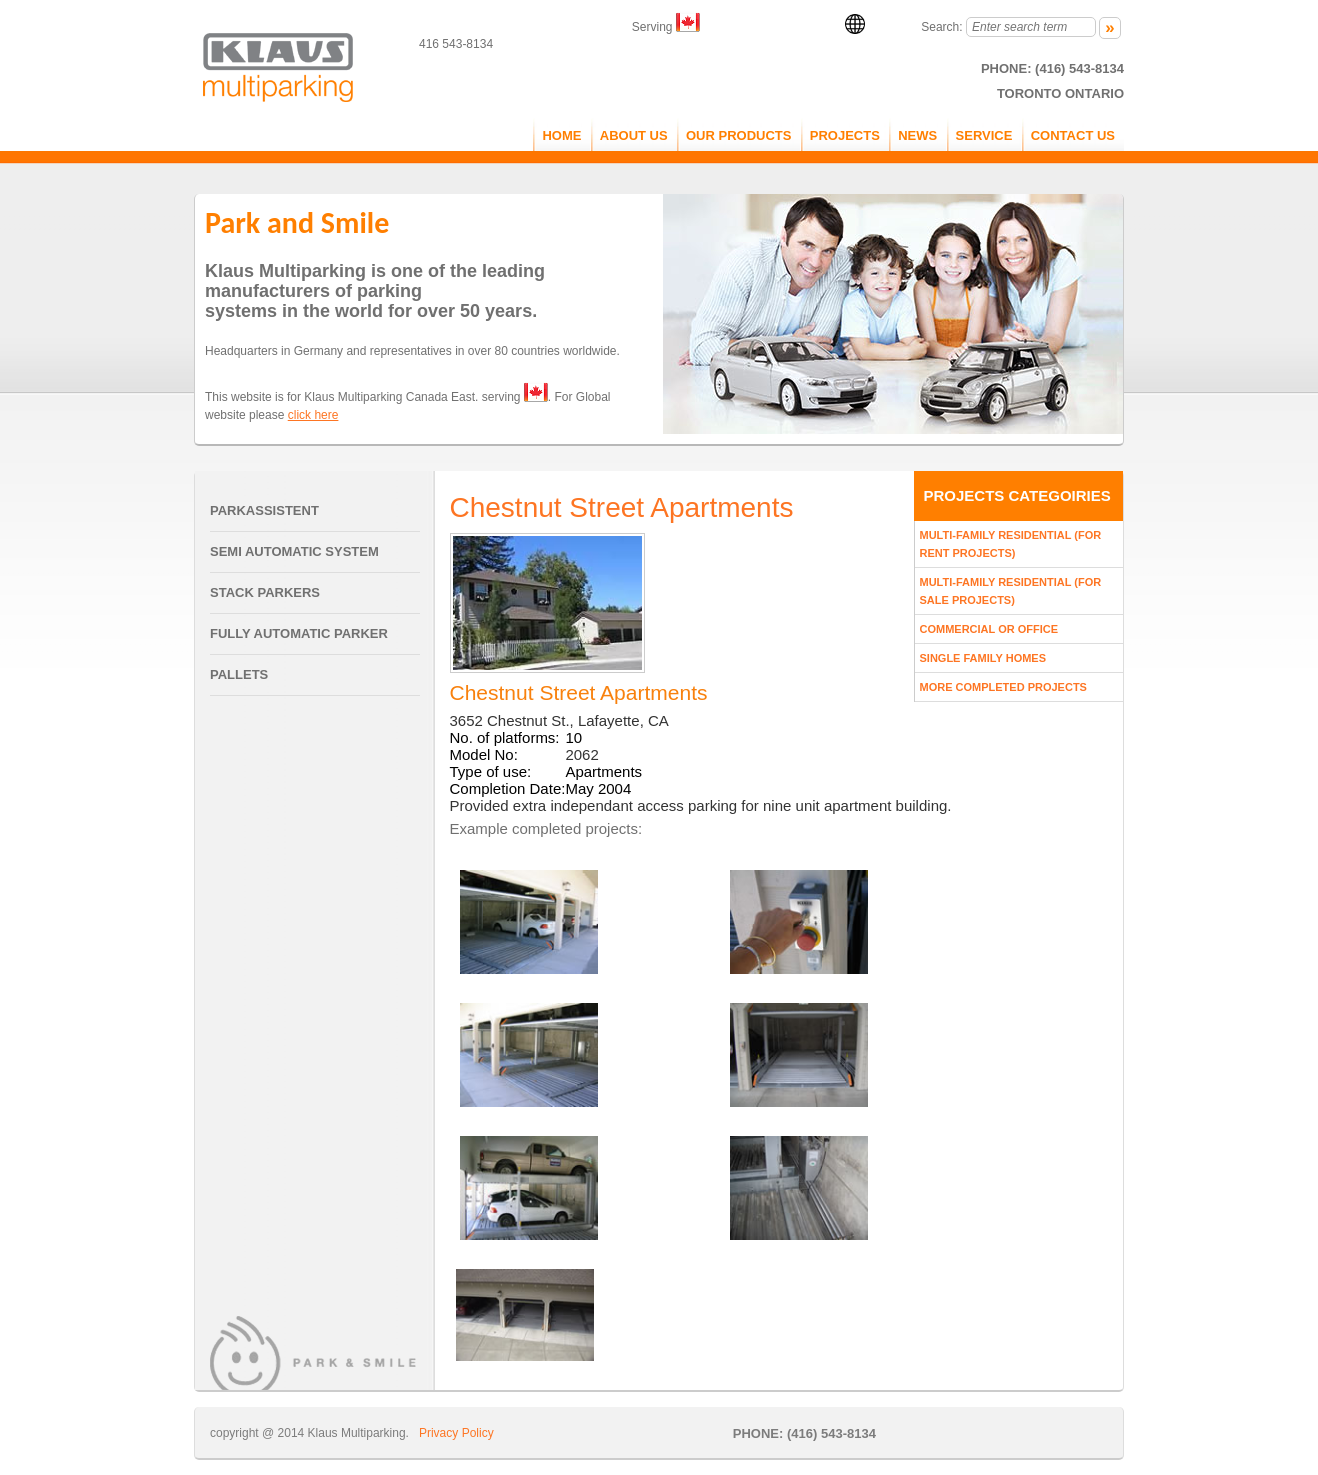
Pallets (239, 674)
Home (561, 135)
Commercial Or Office (989, 629)
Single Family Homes (983, 658)
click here (313, 415)
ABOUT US (634, 135)
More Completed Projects (1003, 687)
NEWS (917, 135)
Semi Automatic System (294, 551)
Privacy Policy (456, 1433)
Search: (941, 27)
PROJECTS (845, 135)
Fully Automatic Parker (299, 633)
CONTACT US (1073, 135)
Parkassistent (264, 510)
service (984, 135)
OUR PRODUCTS (738, 135)
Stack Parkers (265, 592)
